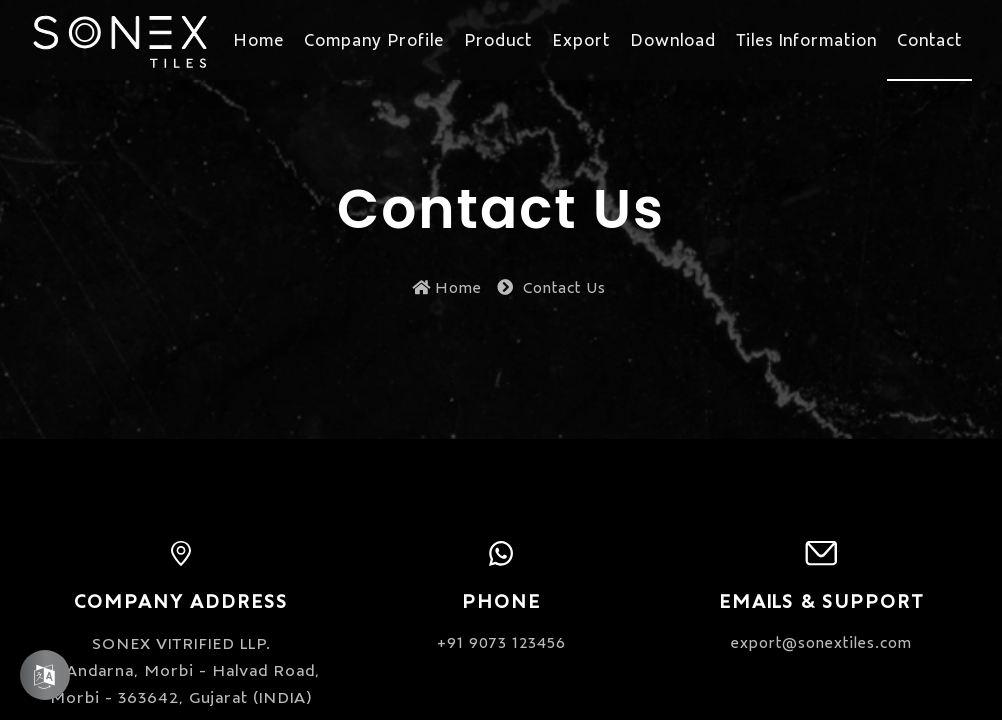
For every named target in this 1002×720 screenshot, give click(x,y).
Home (447, 286)
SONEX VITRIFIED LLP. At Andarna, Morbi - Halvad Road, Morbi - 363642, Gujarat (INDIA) (181, 669)
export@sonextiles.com (821, 641)
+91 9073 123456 (501, 641)
